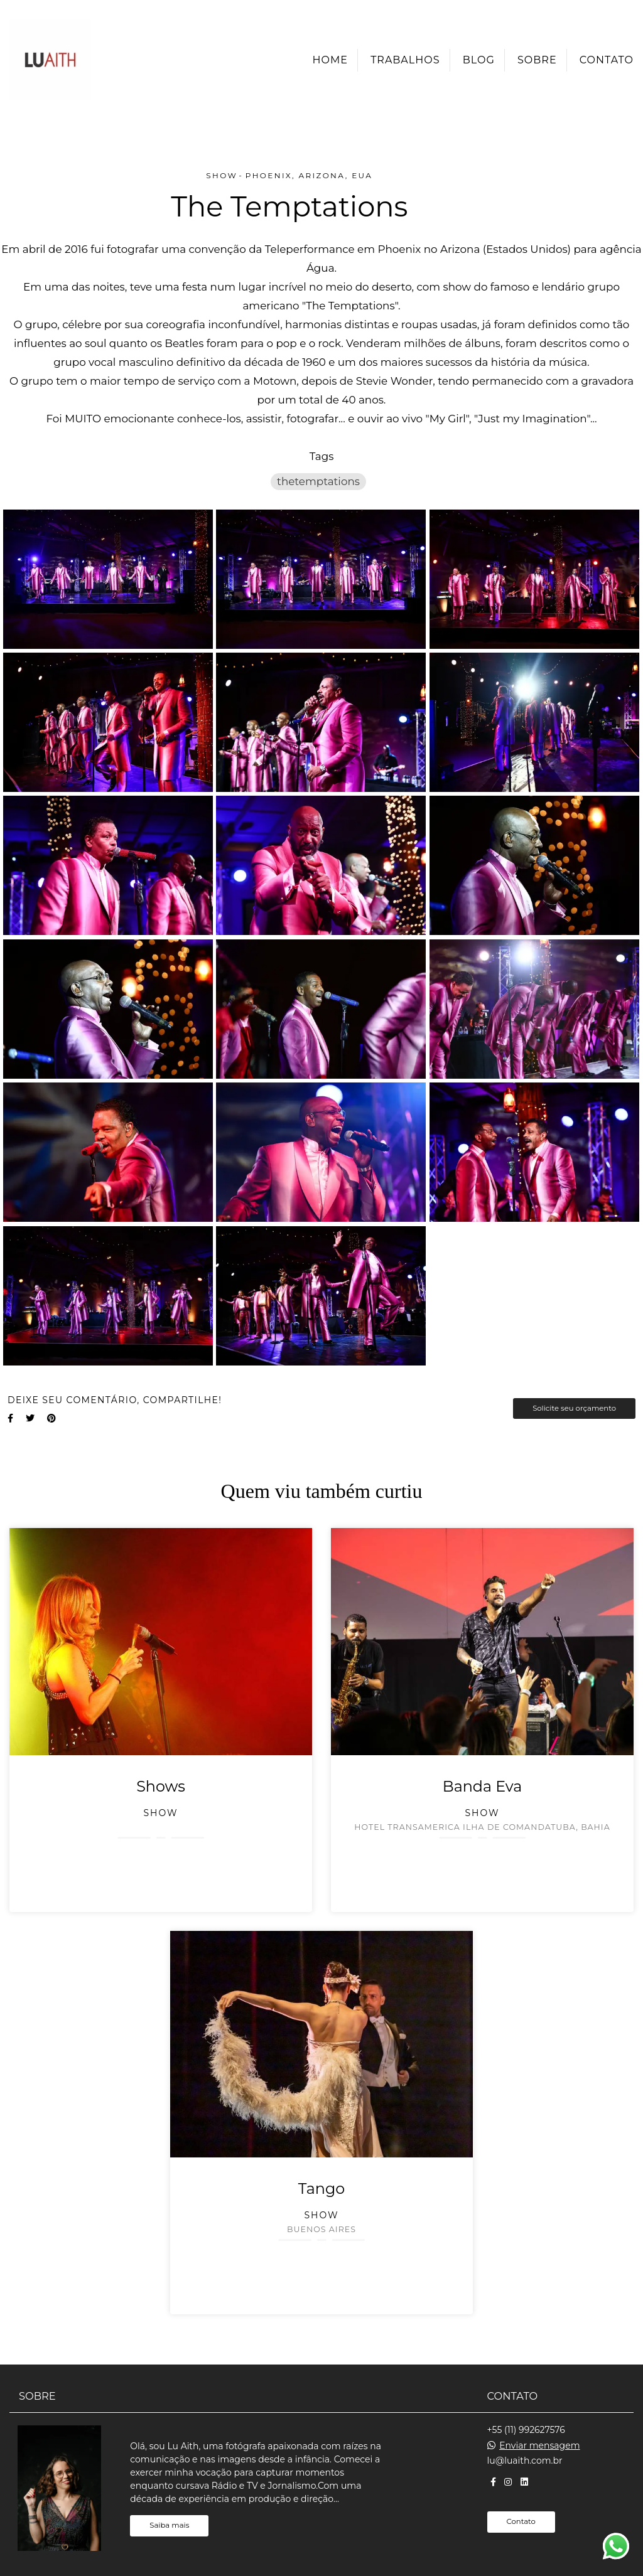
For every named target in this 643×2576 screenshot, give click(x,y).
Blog (479, 60)
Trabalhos (405, 60)
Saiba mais (169, 2525)
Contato (607, 60)
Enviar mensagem (539, 2445)
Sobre (537, 60)
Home (330, 60)
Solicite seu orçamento (574, 1408)
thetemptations (318, 481)
